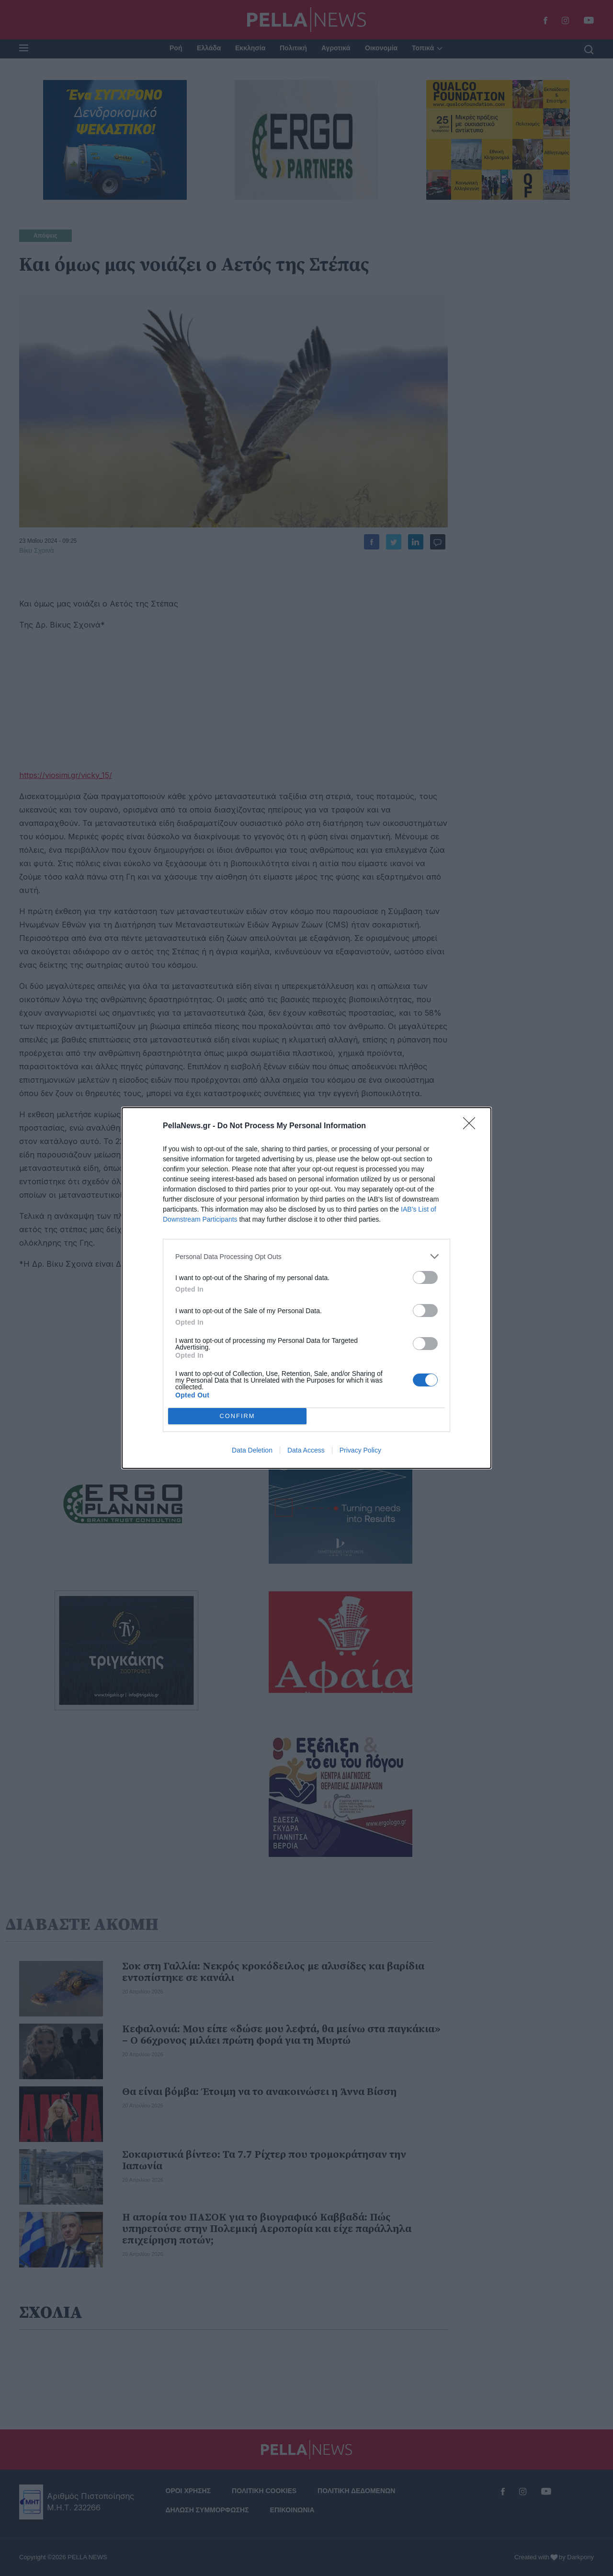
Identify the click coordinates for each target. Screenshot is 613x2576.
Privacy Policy (360, 1450)
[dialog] (306, 1288)
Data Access (306, 1450)
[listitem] (306, 1256)
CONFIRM (237, 1416)
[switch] (425, 1277)
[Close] (472, 1126)
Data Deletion (252, 1450)
